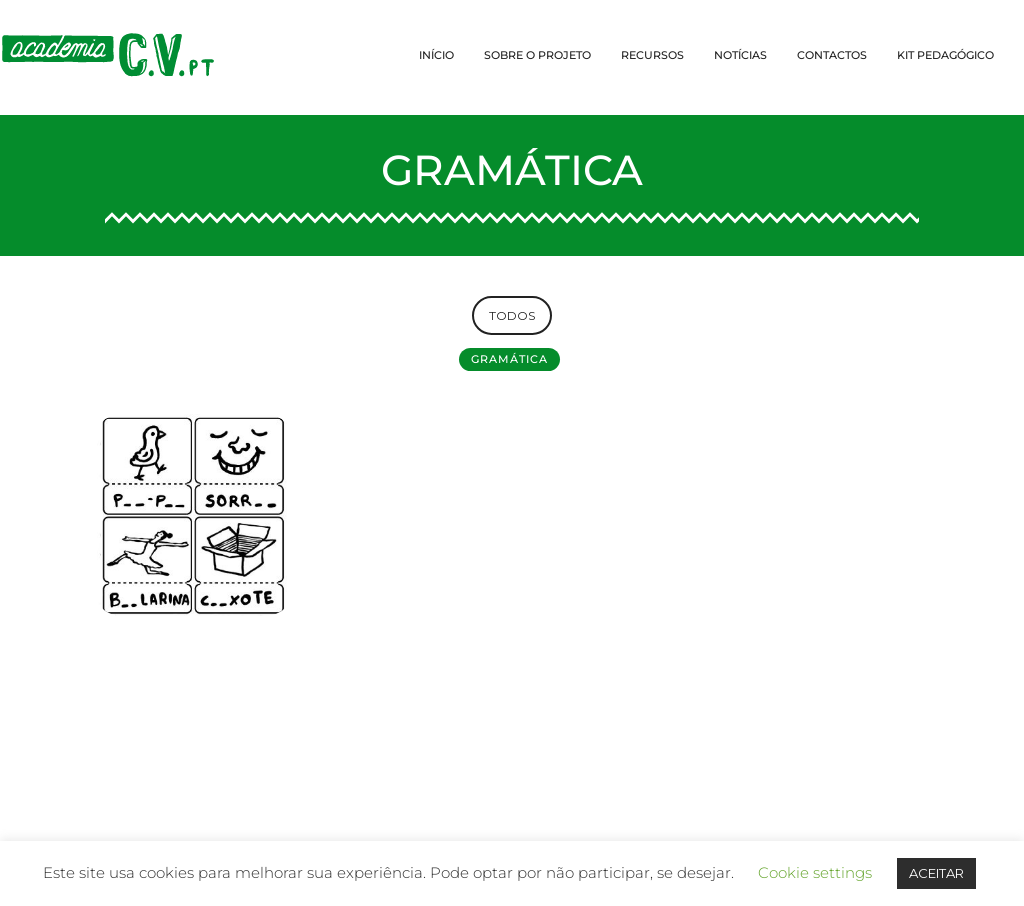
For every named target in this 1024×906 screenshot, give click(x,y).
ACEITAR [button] (936, 873)
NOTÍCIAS (740, 55)
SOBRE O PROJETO (537, 55)
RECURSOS (652, 55)
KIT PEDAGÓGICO (945, 55)
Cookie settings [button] (815, 872)
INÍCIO (436, 55)
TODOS (512, 315)
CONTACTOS (832, 55)
